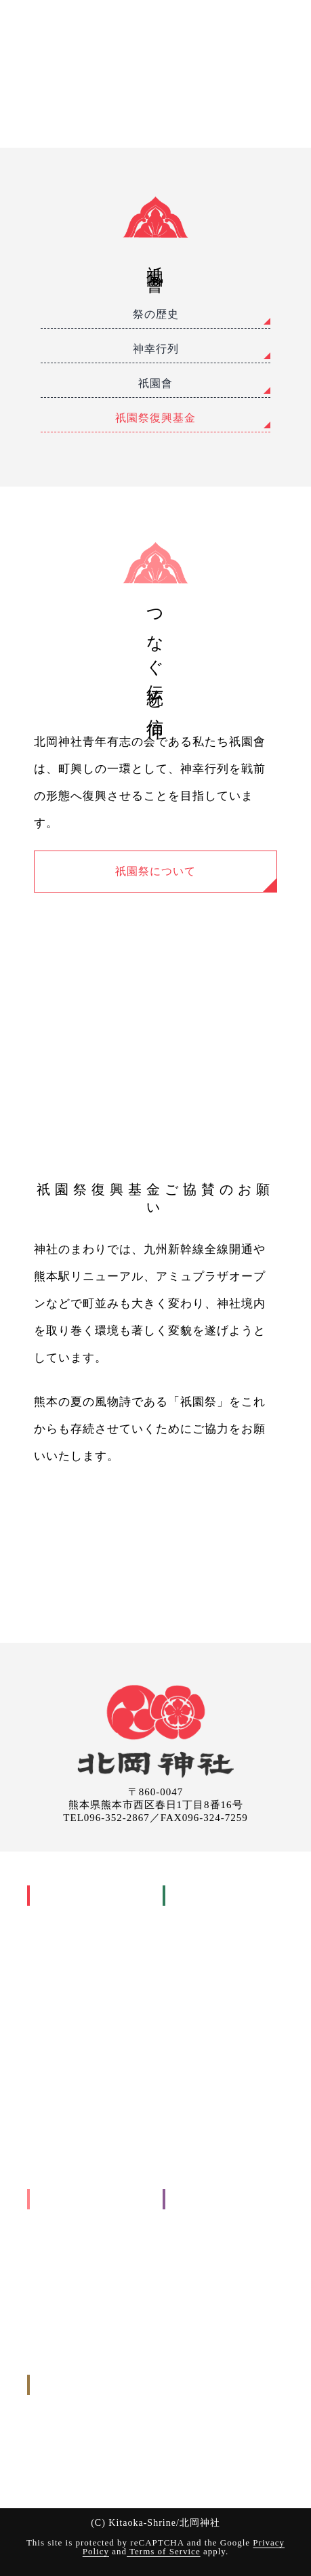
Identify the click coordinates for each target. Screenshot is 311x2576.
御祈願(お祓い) (202, 1895)
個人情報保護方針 (209, 2317)
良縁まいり (70, 2112)
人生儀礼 (190, 1915)
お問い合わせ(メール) (81, 2464)
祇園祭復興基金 (155, 418)
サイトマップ (199, 2337)
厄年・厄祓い (210, 2014)
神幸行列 (156, 348)
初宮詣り (201, 1955)
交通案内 (190, 2219)
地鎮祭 (60, 2239)
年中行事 (55, 1955)
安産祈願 (201, 1935)
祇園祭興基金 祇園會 (90, 2073)
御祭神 (50, 1935)
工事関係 (55, 2219)
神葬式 (196, 2053)
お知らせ (190, 2278)
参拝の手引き (199, 2112)
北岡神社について (73, 1895)
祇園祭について (155, 871)
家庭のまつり (74, 1994)
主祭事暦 (65, 1974)
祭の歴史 (156, 314)
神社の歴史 (59, 1915)
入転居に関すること (78, 2258)
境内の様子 (59, 2151)
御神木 (50, 2092)
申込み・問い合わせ (78, 2384)
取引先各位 (195, 2298)
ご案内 (185, 2199)
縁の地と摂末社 (69, 2132)
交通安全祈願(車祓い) (227, 2073)
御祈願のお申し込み (78, 2424)
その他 (50, 2278)
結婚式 (196, 1994)
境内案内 (190, 2258)
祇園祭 (50, 2014)
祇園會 (155, 383)
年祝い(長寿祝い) (218, 2033)
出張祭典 (54, 2199)
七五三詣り (205, 1974)
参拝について (199, 2239)
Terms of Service (164, 2551)
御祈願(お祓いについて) (221, 2092)
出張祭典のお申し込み (83, 2444)
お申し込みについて (214, 2132)
